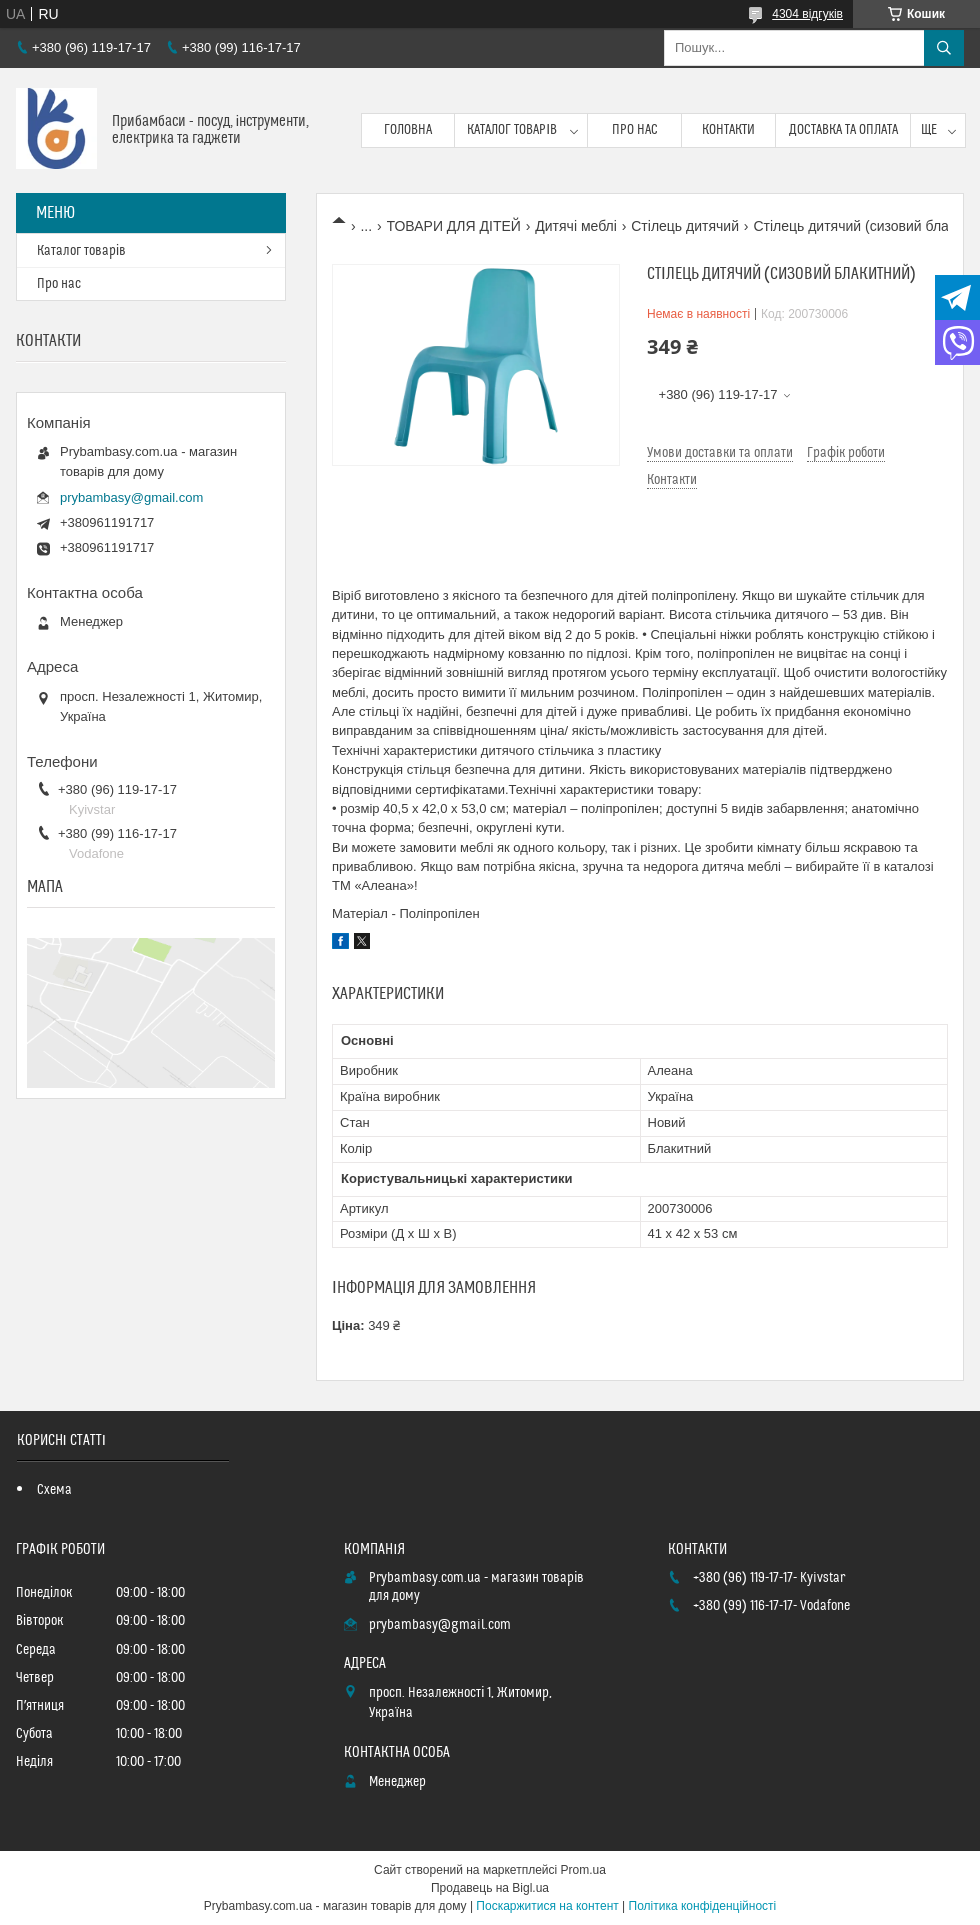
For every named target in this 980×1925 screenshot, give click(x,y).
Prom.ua (583, 1870)
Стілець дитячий (685, 226)
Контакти (728, 130)
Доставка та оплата (843, 130)
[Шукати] (944, 48)
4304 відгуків (807, 14)
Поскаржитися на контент (547, 1906)
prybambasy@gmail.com (131, 497)
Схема (54, 1490)
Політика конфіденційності (703, 1906)
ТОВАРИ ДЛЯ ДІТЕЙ (454, 226)
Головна (408, 130)
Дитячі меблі (576, 226)
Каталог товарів (512, 130)
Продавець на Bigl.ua (490, 1888)
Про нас (635, 130)
